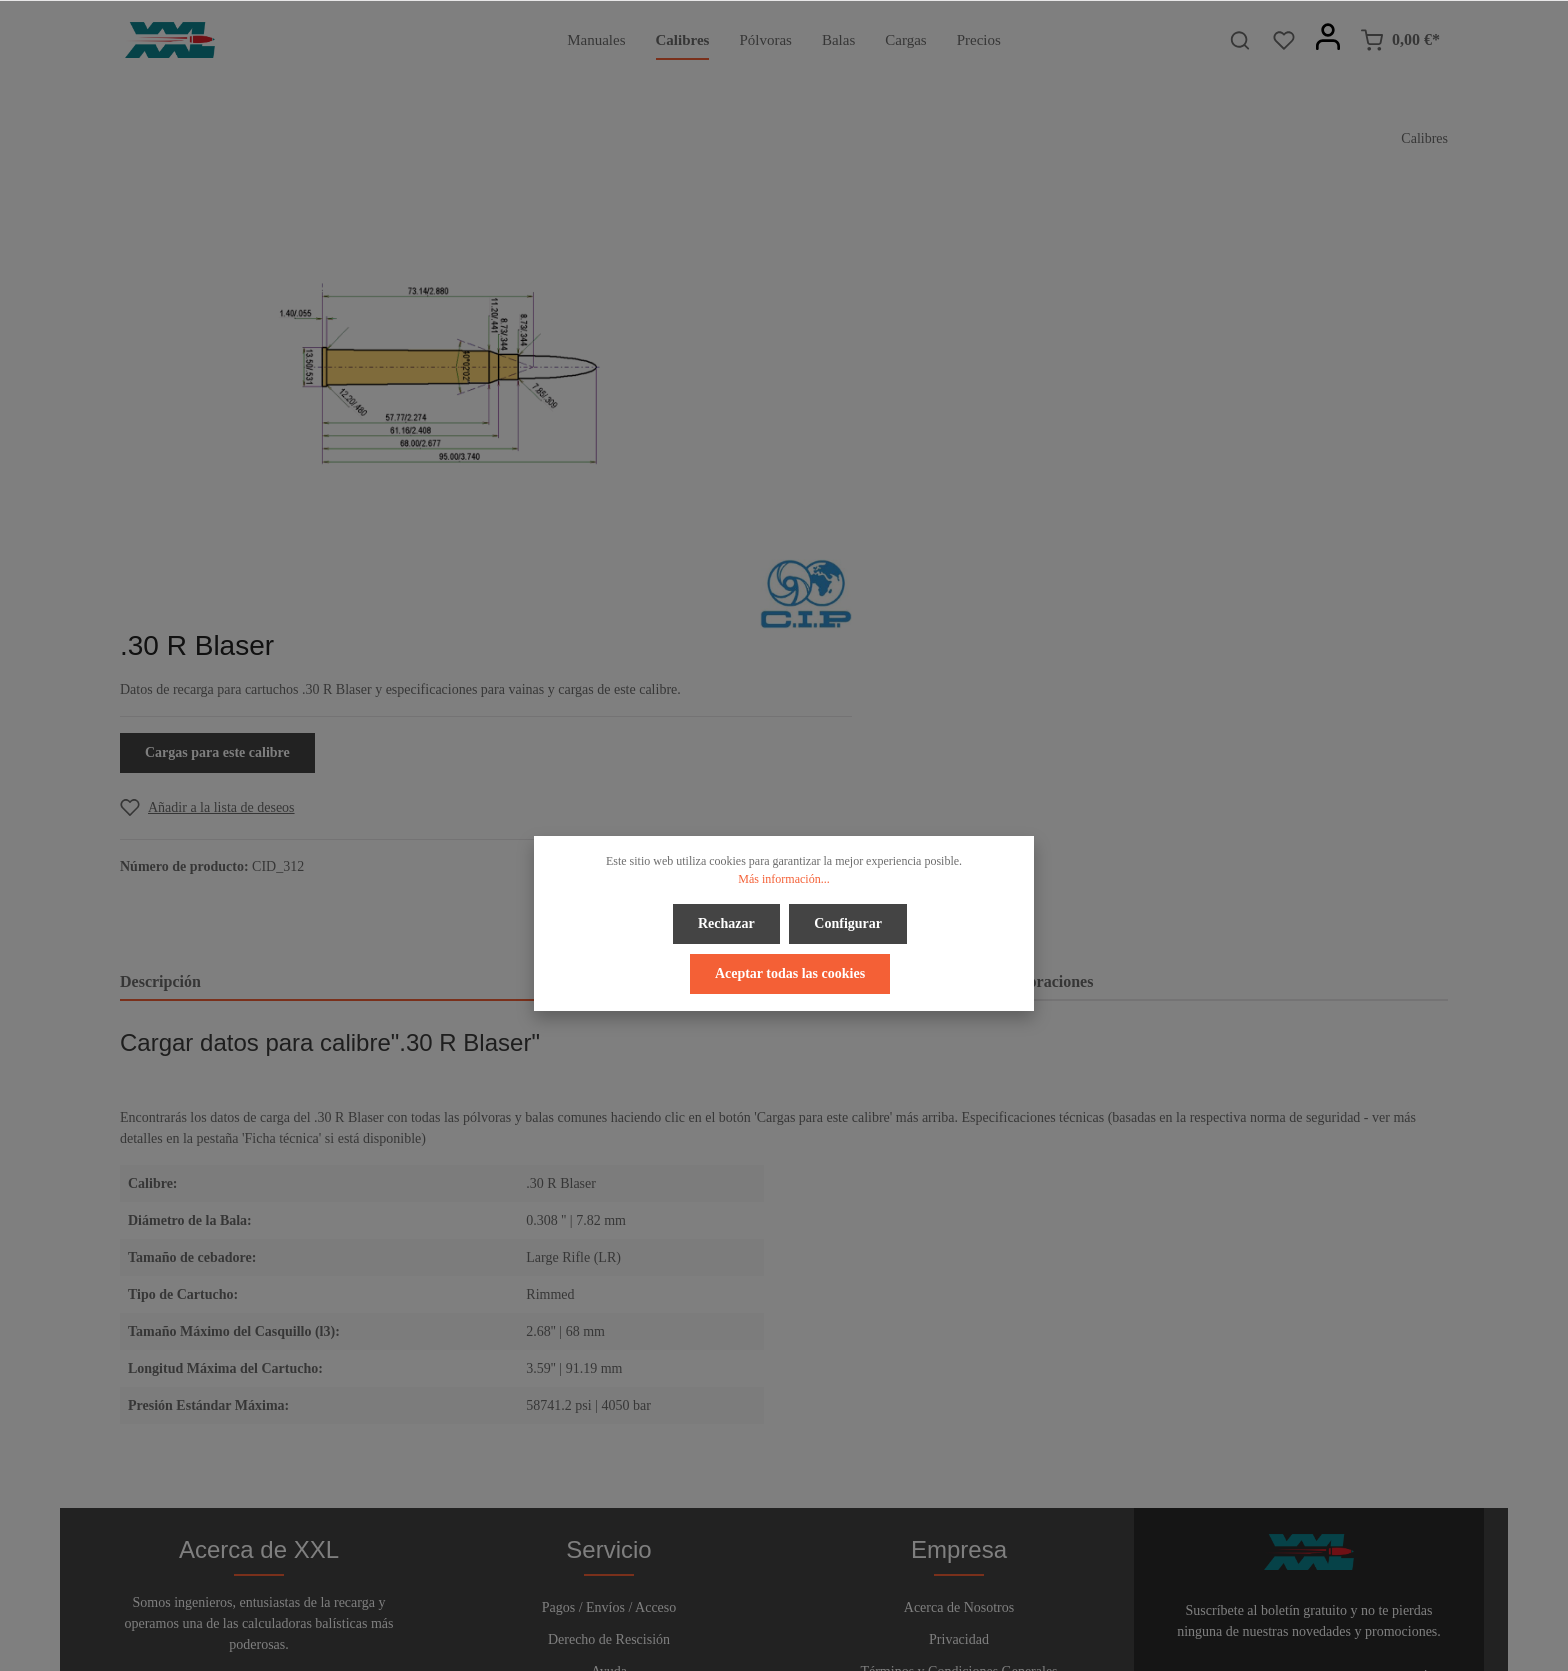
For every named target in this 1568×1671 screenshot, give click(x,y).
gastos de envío (1251, 1644)
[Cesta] (1400, 40)
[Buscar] (1240, 40)
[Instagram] (834, 1599)
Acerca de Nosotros (959, 1325)
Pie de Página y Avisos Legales (959, 1421)
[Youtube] (803, 1599)
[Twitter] (769, 1599)
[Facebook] (736, 1599)
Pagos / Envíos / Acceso (609, 1325)
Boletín (608, 1453)
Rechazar (727, 923)
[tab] (337, 641)
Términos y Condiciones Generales (958, 1389)
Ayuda (609, 1389)
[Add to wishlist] (891, 441)
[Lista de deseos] (1284, 40)
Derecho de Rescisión (609, 1357)
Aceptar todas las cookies (790, 971)
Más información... (783, 879)
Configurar (848, 923)
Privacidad (959, 1357)
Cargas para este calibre (901, 386)
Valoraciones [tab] (1049, 639)
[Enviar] (1429, 1396)
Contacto (609, 1421)
